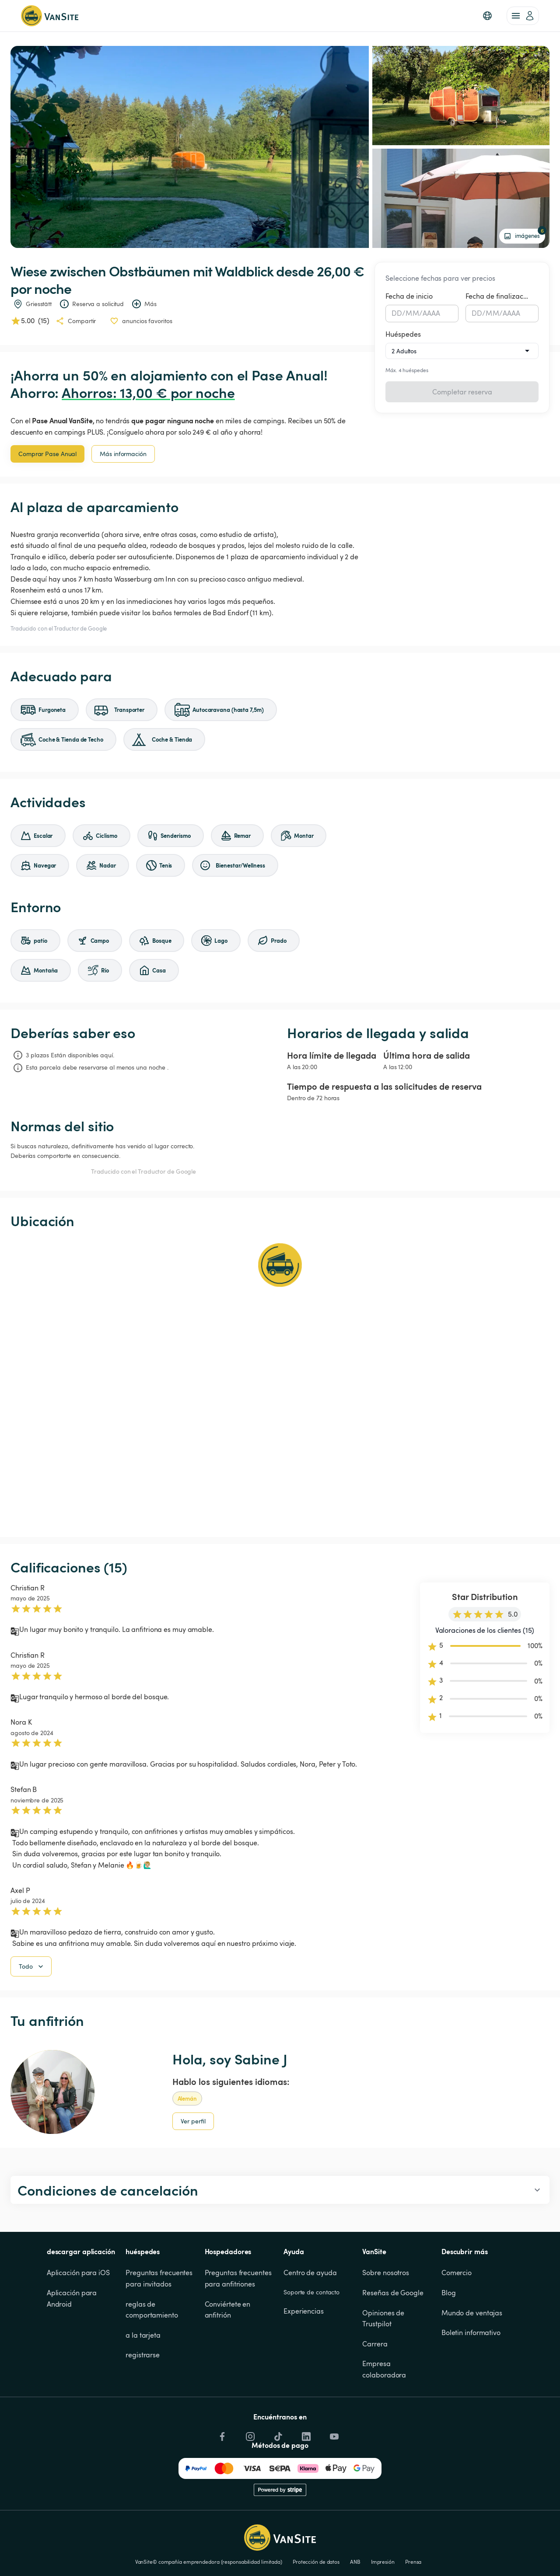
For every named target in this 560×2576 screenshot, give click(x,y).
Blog (448, 2337)
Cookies (492, 2521)
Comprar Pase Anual (47, 454)
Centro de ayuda (310, 2317)
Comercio (456, 2317)
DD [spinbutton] (397, 313)
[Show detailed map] (280, 1383)
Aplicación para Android (72, 2342)
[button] (487, 15)
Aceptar (405, 2552)
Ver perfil (193, 2165)
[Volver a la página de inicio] (49, 15)
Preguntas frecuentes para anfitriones (239, 2323)
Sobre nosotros (385, 2317)
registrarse (143, 2400)
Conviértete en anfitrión (228, 2354)
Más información (123, 454)
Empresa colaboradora (384, 2414)
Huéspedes (403, 334)
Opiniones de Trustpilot (384, 2363)
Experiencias (304, 2356)
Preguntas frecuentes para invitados (160, 2323)
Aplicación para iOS (78, 2317)
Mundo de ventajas (471, 2357)
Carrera (374, 2388)
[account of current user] (523, 16)
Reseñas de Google (392, 2337)
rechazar (448, 2552)
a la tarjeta (143, 2379)
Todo (32, 2011)
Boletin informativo (470, 2377)
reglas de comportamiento (152, 2354)
